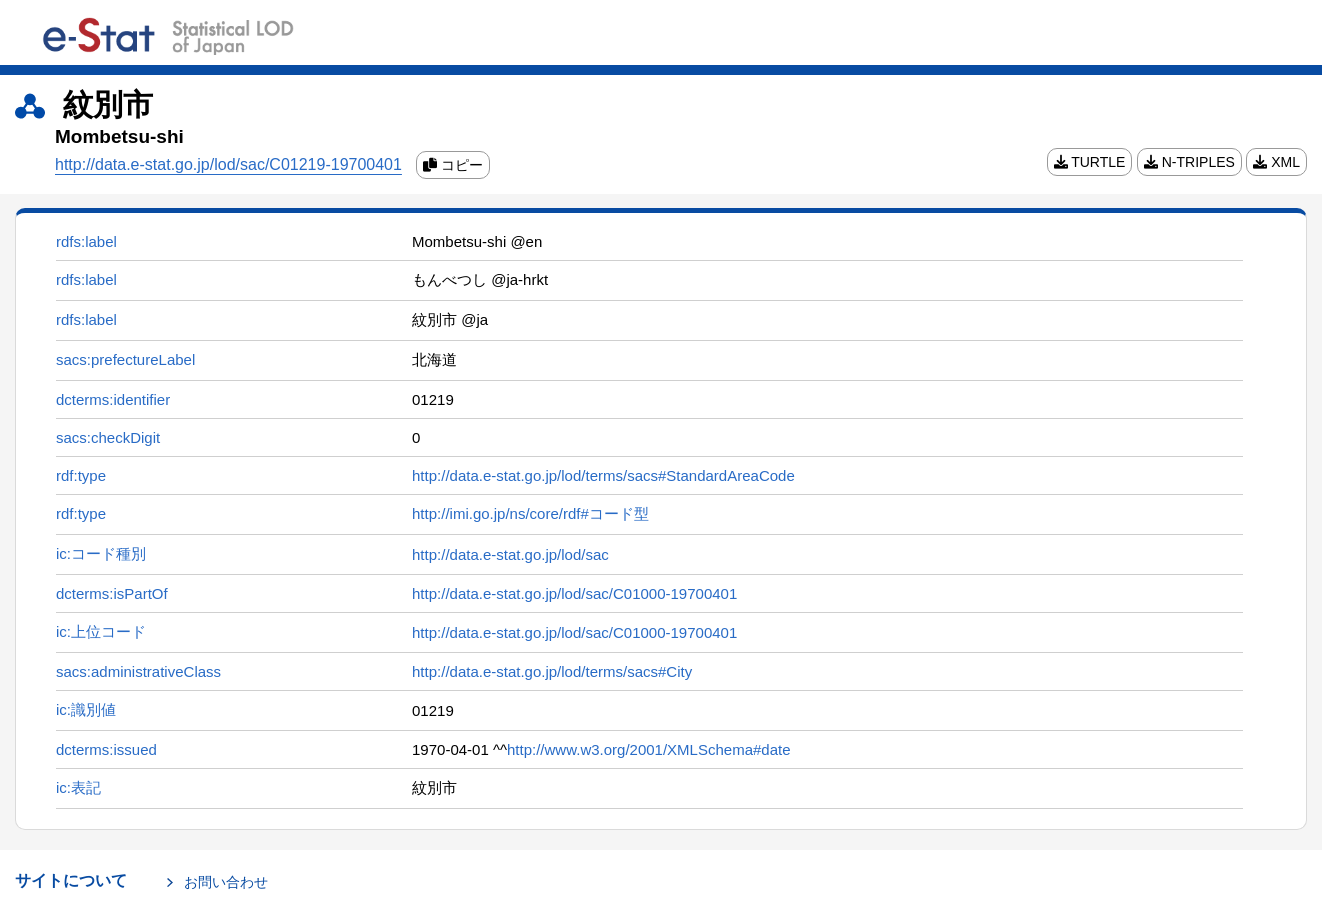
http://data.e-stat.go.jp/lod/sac (510, 554)
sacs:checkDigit (108, 437)
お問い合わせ (226, 882)
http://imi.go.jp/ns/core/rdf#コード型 (530, 513)
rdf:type (81, 475)
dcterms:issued (106, 749)
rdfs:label (86, 241)
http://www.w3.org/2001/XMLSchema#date (649, 749)
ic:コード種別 (101, 553)
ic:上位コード (101, 631)
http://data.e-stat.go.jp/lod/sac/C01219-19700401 (228, 164)
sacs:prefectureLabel (125, 359)
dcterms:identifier (113, 399)
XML (1276, 162)
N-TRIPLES (1189, 162)
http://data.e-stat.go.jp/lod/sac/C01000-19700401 (574, 593)
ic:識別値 (86, 709)
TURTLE (1090, 162)
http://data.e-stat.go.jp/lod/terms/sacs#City (552, 671)
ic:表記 (78, 787)
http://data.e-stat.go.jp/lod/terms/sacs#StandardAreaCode (603, 475)
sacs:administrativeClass (138, 671)
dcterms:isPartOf (112, 593)
